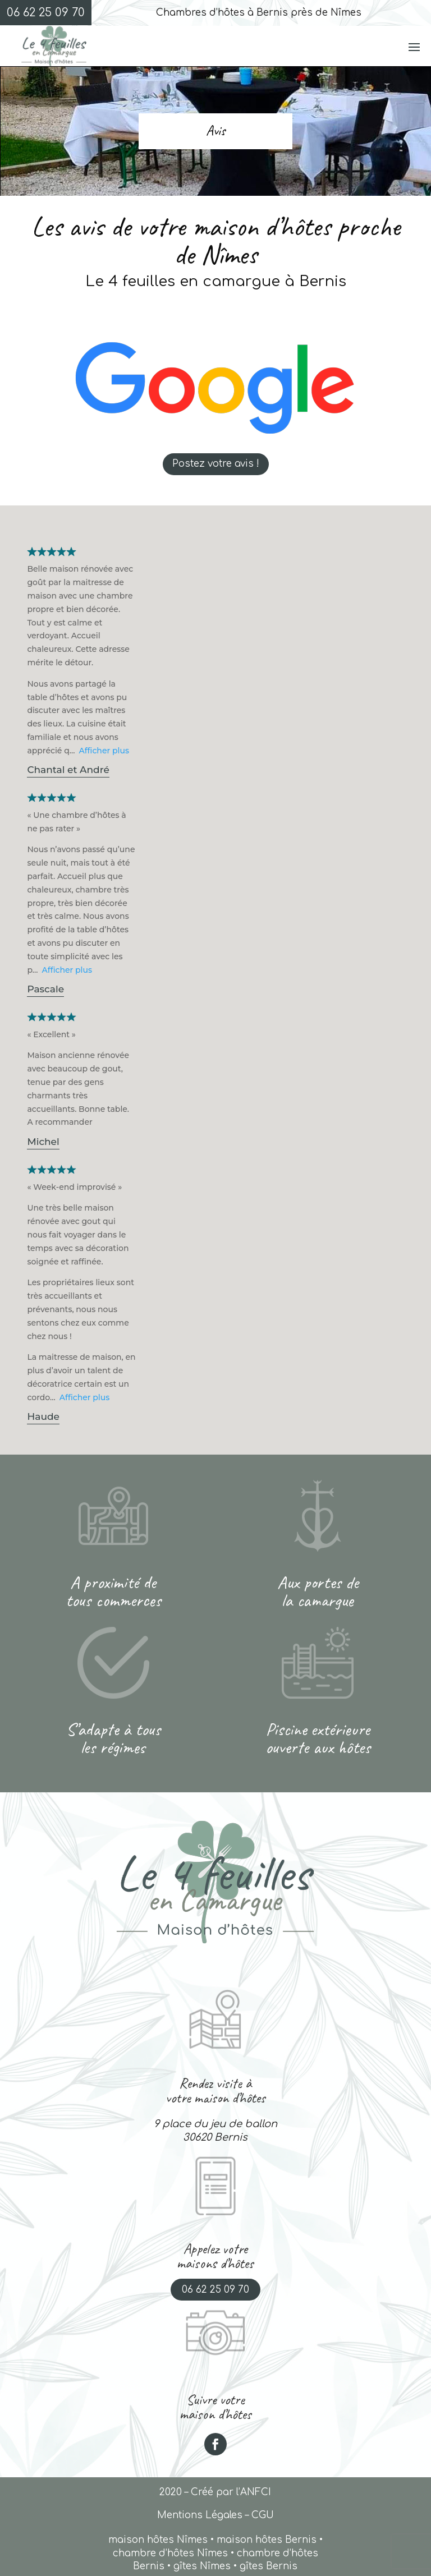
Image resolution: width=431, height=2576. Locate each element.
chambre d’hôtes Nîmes (170, 2553)
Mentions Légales (199, 2515)
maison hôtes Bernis (267, 2539)
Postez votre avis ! (215, 463)
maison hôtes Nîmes (158, 2539)
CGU (262, 2515)
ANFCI (255, 2492)
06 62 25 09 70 (215, 2289)
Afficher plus (104, 751)
